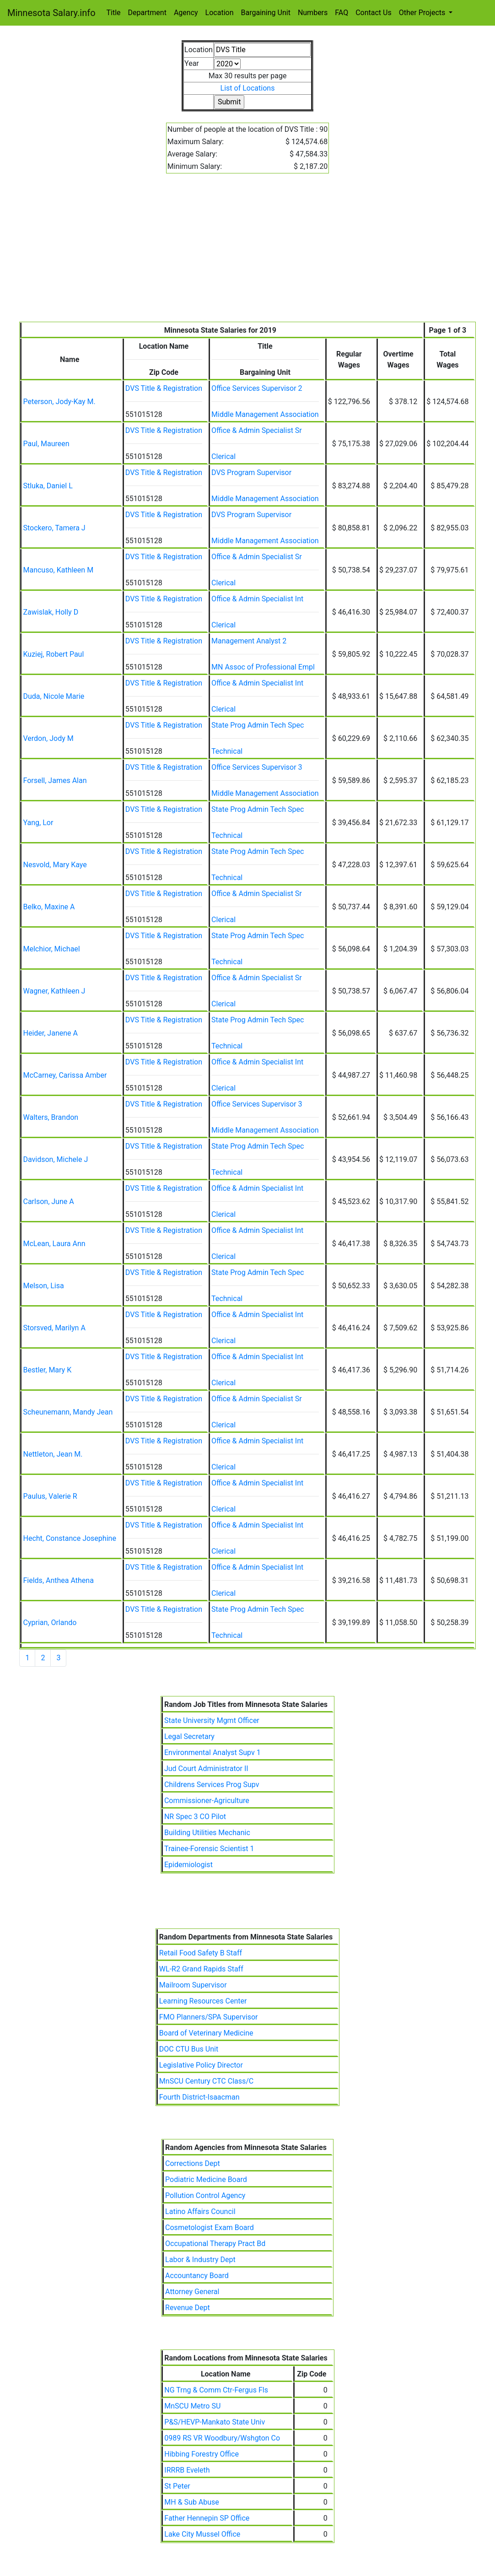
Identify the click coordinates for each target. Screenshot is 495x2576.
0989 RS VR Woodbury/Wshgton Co (222, 2438)
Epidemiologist (188, 1864)
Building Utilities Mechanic (207, 1832)
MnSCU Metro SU (192, 2406)
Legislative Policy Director (201, 2065)
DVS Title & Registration (163, 388)
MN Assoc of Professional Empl (263, 667)
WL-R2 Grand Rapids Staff (201, 1969)
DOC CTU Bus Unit (188, 2049)
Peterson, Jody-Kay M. (59, 401)
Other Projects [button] (423, 12)
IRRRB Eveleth (187, 2470)
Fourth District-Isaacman (199, 2097)
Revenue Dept (187, 2307)
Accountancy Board (197, 2275)
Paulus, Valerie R (50, 1496)
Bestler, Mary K (47, 1370)
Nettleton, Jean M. (52, 1454)
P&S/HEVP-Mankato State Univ (214, 2422)
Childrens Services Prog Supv (211, 1784)
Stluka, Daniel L (47, 485)
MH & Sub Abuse (191, 2502)
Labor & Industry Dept (200, 2259)
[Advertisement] (248, 253)
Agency (186, 12)
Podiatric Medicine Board (206, 2179)
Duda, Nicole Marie (53, 696)
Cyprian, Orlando (49, 1622)
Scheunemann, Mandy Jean (68, 1412)
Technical (226, 751)
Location (219, 12)
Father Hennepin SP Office (206, 2518)
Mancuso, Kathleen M (58, 570)
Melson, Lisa (43, 1285)
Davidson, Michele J (55, 1159)
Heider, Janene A (50, 1033)
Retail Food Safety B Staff (200, 1953)
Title (114, 12)
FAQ (341, 12)
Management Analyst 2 (248, 641)
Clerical (223, 456)
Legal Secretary (189, 1736)
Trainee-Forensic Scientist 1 (209, 1848)
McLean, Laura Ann (54, 1243)
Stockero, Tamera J (54, 528)
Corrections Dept (192, 2163)
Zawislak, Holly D (50, 612)
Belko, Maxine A (49, 906)
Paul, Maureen (46, 443)
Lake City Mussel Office (202, 2534)
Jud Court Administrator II (206, 1768)
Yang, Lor (38, 822)
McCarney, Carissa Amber (65, 1075)
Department (147, 12)
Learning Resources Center (203, 2001)
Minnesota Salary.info (51, 12)
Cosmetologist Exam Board (209, 2227)
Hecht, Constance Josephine (69, 1538)
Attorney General (192, 2291)
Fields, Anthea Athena (58, 1580)
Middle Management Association (265, 414)
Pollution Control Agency (205, 2195)
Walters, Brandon (50, 1117)
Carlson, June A (48, 1201)
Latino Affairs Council (200, 2211)
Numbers (313, 12)
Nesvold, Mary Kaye (54, 864)
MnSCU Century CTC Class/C (206, 2081)
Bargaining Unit (266, 12)
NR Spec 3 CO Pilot (195, 1816)
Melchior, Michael (51, 949)
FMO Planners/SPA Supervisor (208, 2017)
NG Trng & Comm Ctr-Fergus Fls (216, 2390)
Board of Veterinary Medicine (206, 2033)
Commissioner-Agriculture (206, 1800)
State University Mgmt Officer (211, 1720)
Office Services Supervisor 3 (256, 767)
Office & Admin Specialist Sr (256, 430)
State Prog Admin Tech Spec (257, 725)
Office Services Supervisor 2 (256, 388)
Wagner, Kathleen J (54, 991)
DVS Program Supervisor (251, 472)
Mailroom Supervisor (193, 1985)
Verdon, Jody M (48, 738)
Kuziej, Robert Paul (53, 654)
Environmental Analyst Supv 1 (212, 1752)
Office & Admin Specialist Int (257, 598)
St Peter (177, 2486)
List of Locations (248, 88)
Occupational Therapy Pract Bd (215, 2243)
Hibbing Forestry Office (201, 2454)
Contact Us (373, 12)
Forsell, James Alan (54, 780)
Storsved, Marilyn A (54, 1327)
